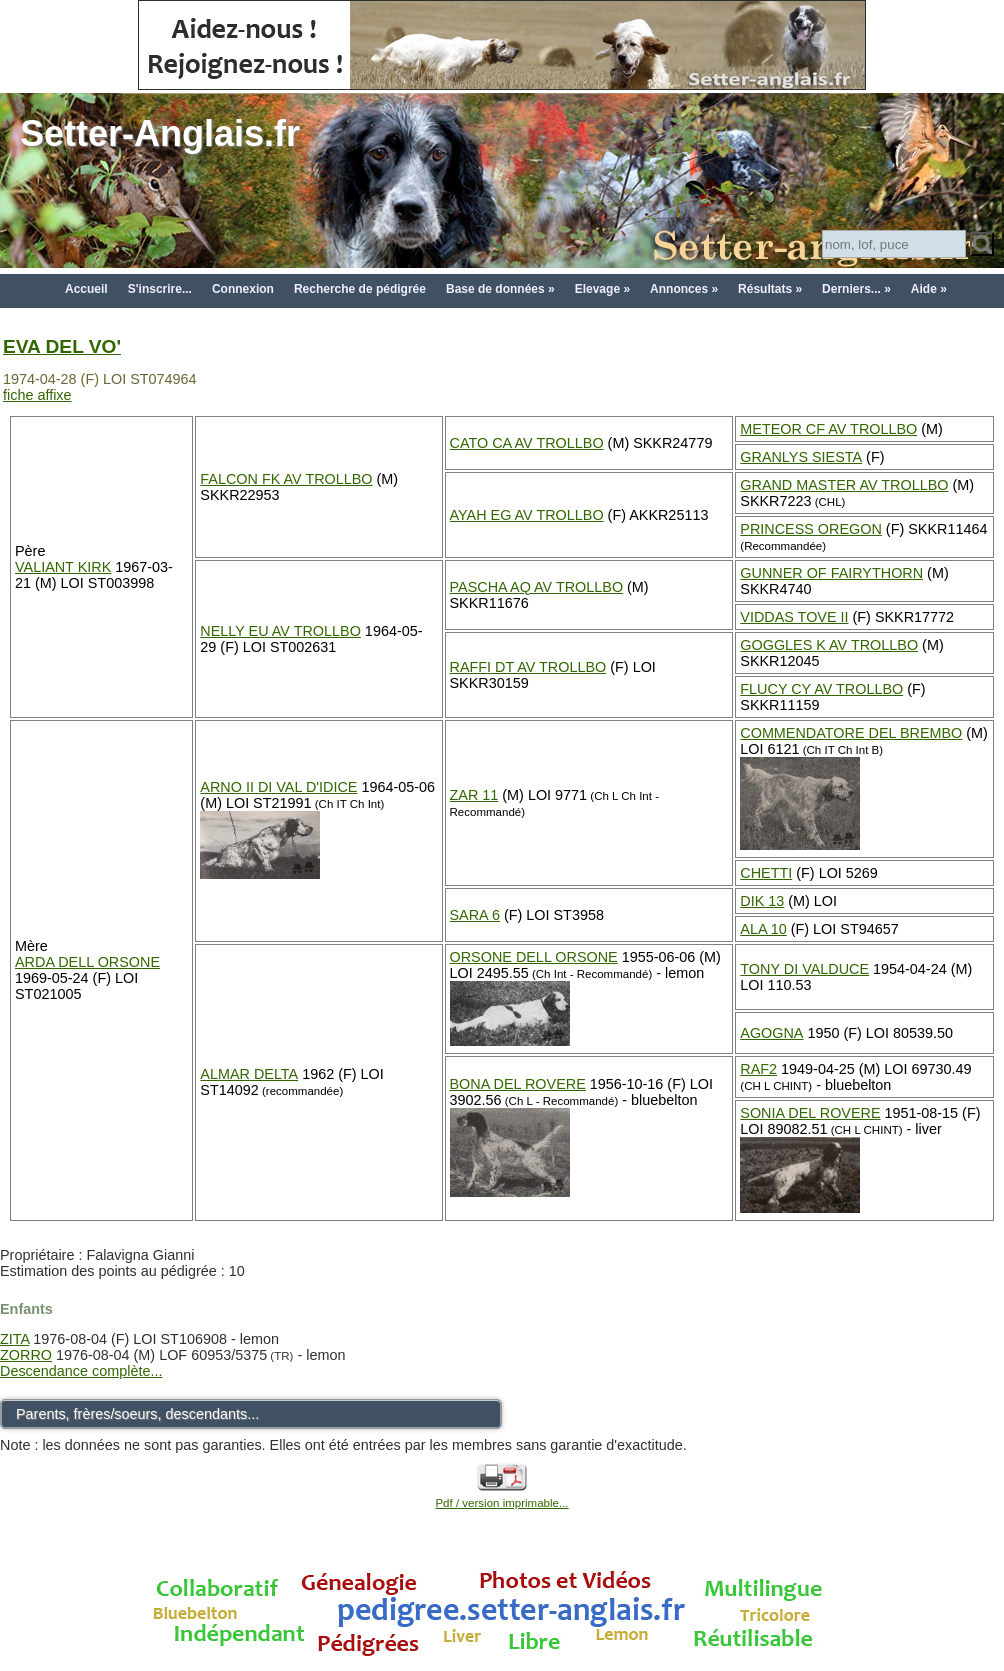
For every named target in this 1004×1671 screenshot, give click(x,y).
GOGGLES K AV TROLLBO (829, 645)
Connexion (243, 289)
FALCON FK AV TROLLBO (286, 479)
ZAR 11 (474, 795)
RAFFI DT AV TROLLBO (528, 667)
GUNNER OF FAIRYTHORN (831, 573)
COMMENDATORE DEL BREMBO (851, 733)
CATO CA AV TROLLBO (527, 443)
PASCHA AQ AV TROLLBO (537, 587)
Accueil (86, 289)
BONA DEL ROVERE (518, 1084)
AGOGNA (771, 1033)
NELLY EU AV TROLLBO (280, 631)
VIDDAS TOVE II (794, 617)
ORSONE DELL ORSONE (534, 957)
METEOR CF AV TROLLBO (828, 429)
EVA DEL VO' (62, 346)
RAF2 (758, 1069)
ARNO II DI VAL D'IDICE (278, 787)
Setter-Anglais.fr (160, 133)
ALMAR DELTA (249, 1074)
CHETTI (766, 873)
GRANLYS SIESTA (801, 457)
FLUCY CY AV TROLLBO (821, 689)
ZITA (14, 1339)
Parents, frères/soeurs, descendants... (137, 1414)
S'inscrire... (160, 289)
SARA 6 (475, 915)
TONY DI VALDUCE (804, 969)
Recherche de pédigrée (360, 289)
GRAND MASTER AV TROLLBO (844, 485)
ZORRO (26, 1355)
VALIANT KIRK (63, 567)
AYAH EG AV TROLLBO (527, 515)
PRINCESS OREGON (811, 529)
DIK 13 (762, 901)
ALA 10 (763, 929)
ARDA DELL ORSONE (87, 962)
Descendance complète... (81, 1371)
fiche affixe (37, 395)
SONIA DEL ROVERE (810, 1113)
